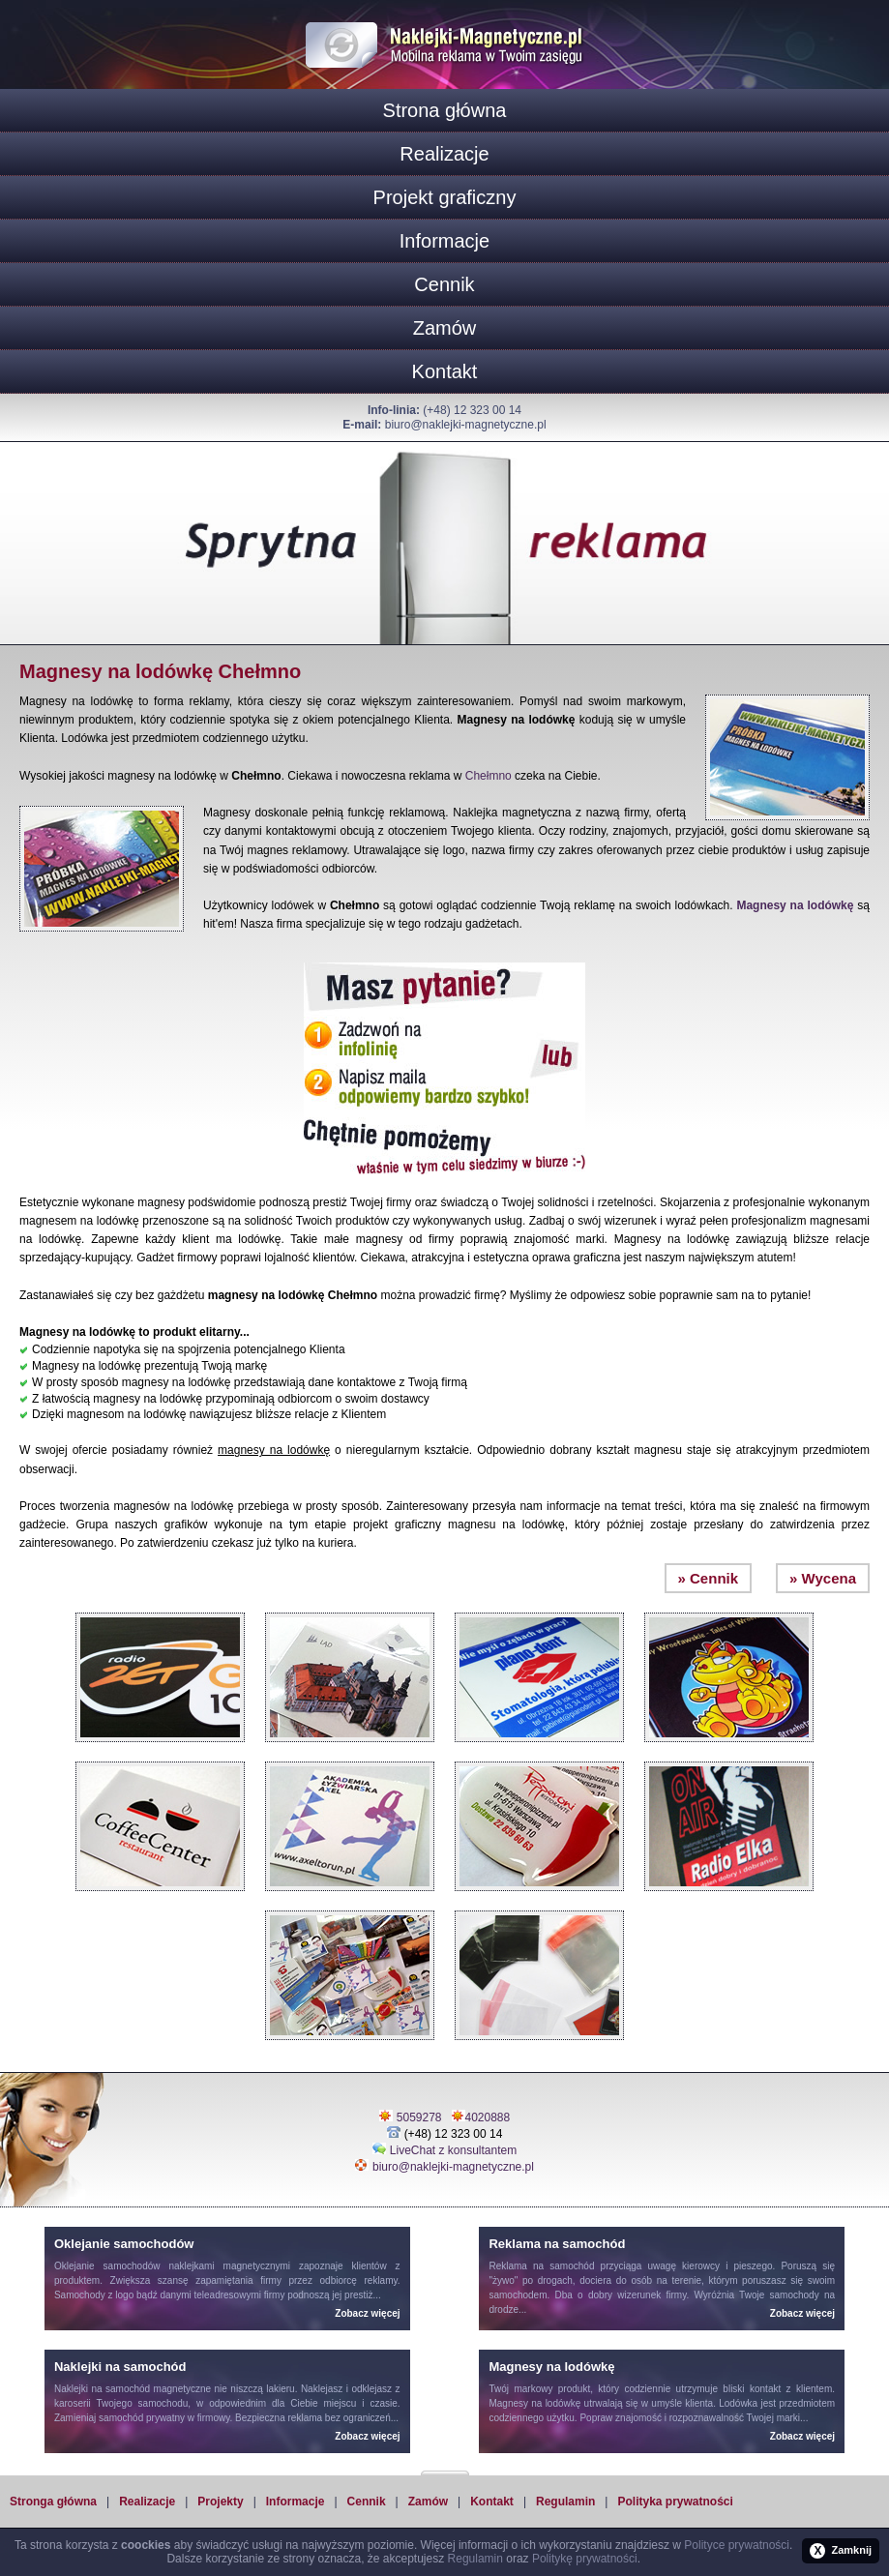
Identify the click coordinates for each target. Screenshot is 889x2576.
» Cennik (708, 1578)
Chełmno (488, 776)
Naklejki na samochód (102, 2389)
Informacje (444, 241)
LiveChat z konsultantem (453, 2150)
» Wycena (822, 1578)
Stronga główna (53, 2501)
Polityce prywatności (736, 2545)
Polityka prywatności (674, 2501)
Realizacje (444, 153)
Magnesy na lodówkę (794, 905)
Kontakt (445, 371)
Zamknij (841, 2551)
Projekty (220, 2501)
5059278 (419, 2117)
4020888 (488, 2117)
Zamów (445, 328)
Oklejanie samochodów (107, 2266)
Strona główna (445, 110)
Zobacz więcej (367, 2313)
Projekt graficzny (445, 197)
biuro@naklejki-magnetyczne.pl (466, 424)
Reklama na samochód (541, 2266)
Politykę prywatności (584, 2558)
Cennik (444, 284)
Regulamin (565, 2501)
